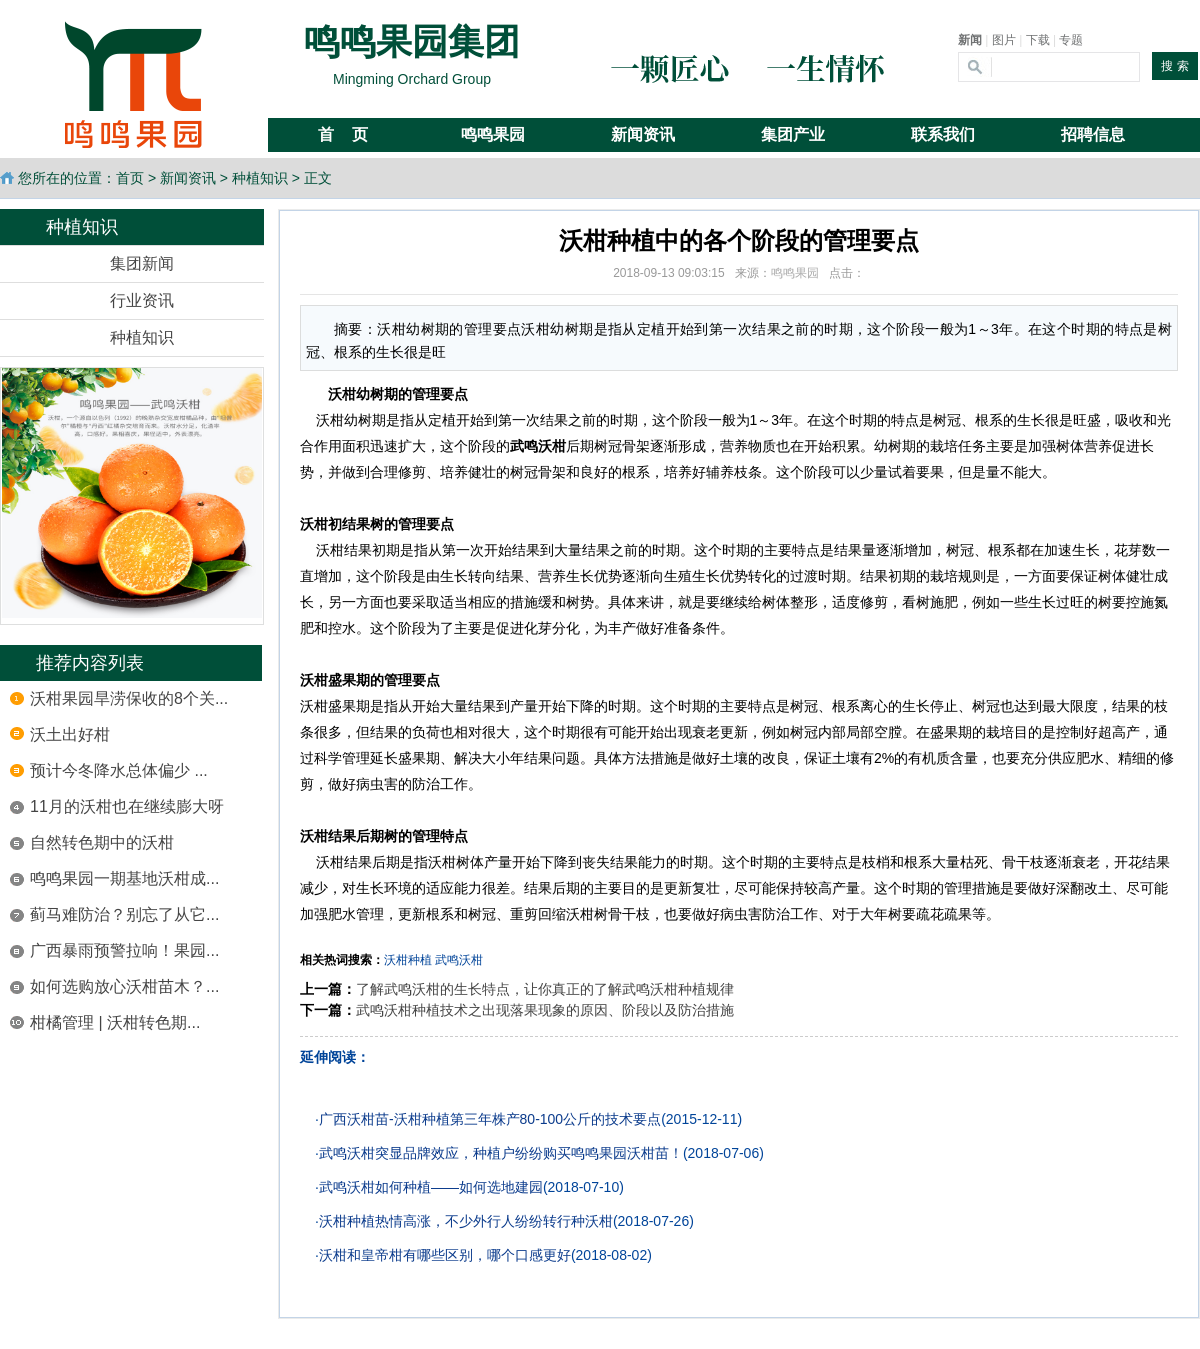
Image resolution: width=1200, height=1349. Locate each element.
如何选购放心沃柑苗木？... (124, 986)
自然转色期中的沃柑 (102, 842)
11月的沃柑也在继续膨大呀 (127, 806)
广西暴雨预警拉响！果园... (124, 950)
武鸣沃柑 (459, 960)
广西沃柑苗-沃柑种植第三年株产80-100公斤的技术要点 (490, 1119)
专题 (1071, 40)
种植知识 (260, 178)
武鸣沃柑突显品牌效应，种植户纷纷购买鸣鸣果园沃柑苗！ (501, 1153)
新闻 (970, 40)
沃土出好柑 (70, 734)
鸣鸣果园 (795, 273)
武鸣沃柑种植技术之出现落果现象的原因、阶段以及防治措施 (545, 1010)
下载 (1038, 40)
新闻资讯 (188, 178)
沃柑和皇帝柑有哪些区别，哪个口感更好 (445, 1255)
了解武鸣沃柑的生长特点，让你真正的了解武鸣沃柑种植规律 (545, 989)
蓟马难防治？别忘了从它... (124, 914)
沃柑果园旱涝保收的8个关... (129, 698)
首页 (130, 178)
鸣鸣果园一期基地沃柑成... (124, 878)
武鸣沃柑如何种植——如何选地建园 (431, 1187)
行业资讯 (142, 300)
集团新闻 (142, 263)
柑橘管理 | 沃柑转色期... (115, 1022)
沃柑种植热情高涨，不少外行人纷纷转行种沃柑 (466, 1221)
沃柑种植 (408, 960)
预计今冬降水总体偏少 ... (119, 770)
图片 (1004, 40)
